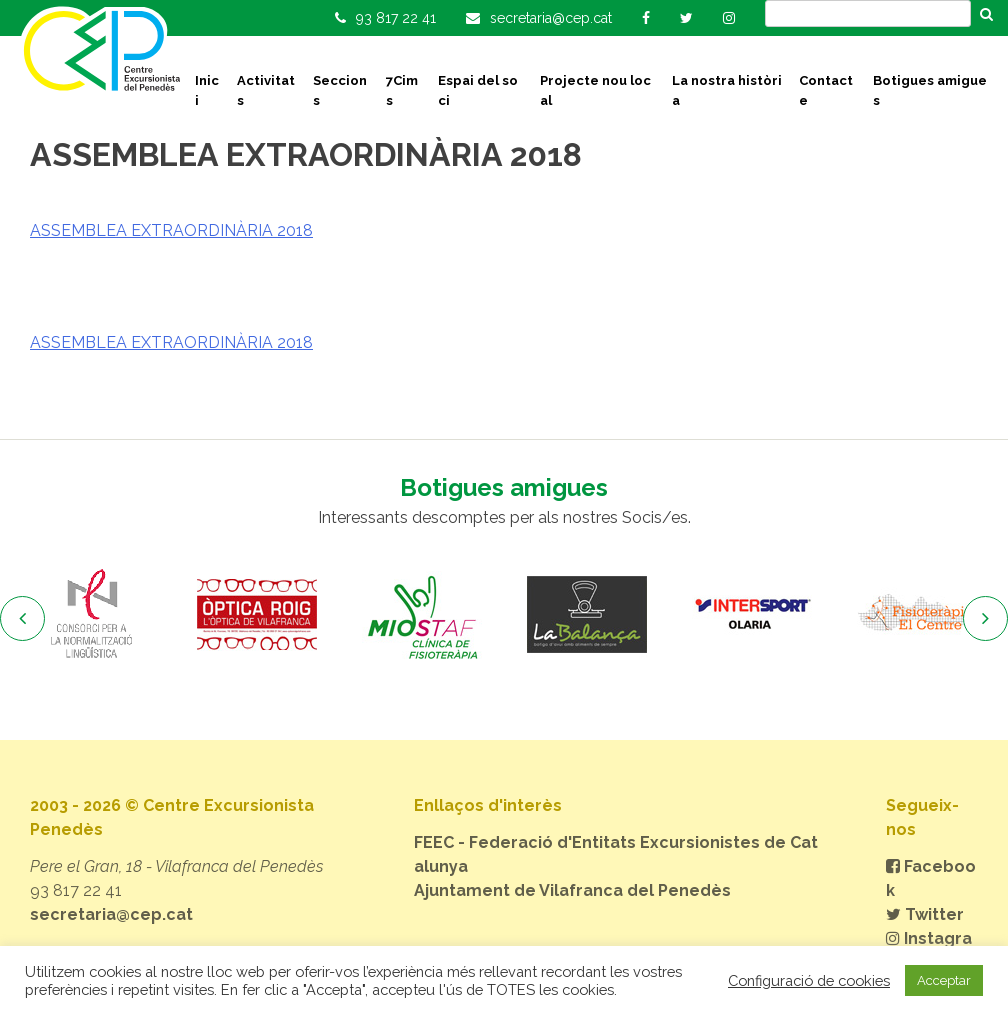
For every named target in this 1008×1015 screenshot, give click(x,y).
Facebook (931, 878)
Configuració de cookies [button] (809, 980)
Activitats (266, 90)
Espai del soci (478, 90)
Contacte (826, 90)
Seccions (340, 90)
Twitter (925, 914)
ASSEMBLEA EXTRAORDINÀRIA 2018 (171, 230)
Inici (207, 90)
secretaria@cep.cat (111, 914)
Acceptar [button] (944, 980)
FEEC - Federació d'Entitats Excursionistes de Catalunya (616, 854)
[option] (91, 615)
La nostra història (727, 90)
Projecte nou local (595, 90)
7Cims (402, 90)
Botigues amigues (930, 90)
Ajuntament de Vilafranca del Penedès (572, 890)
